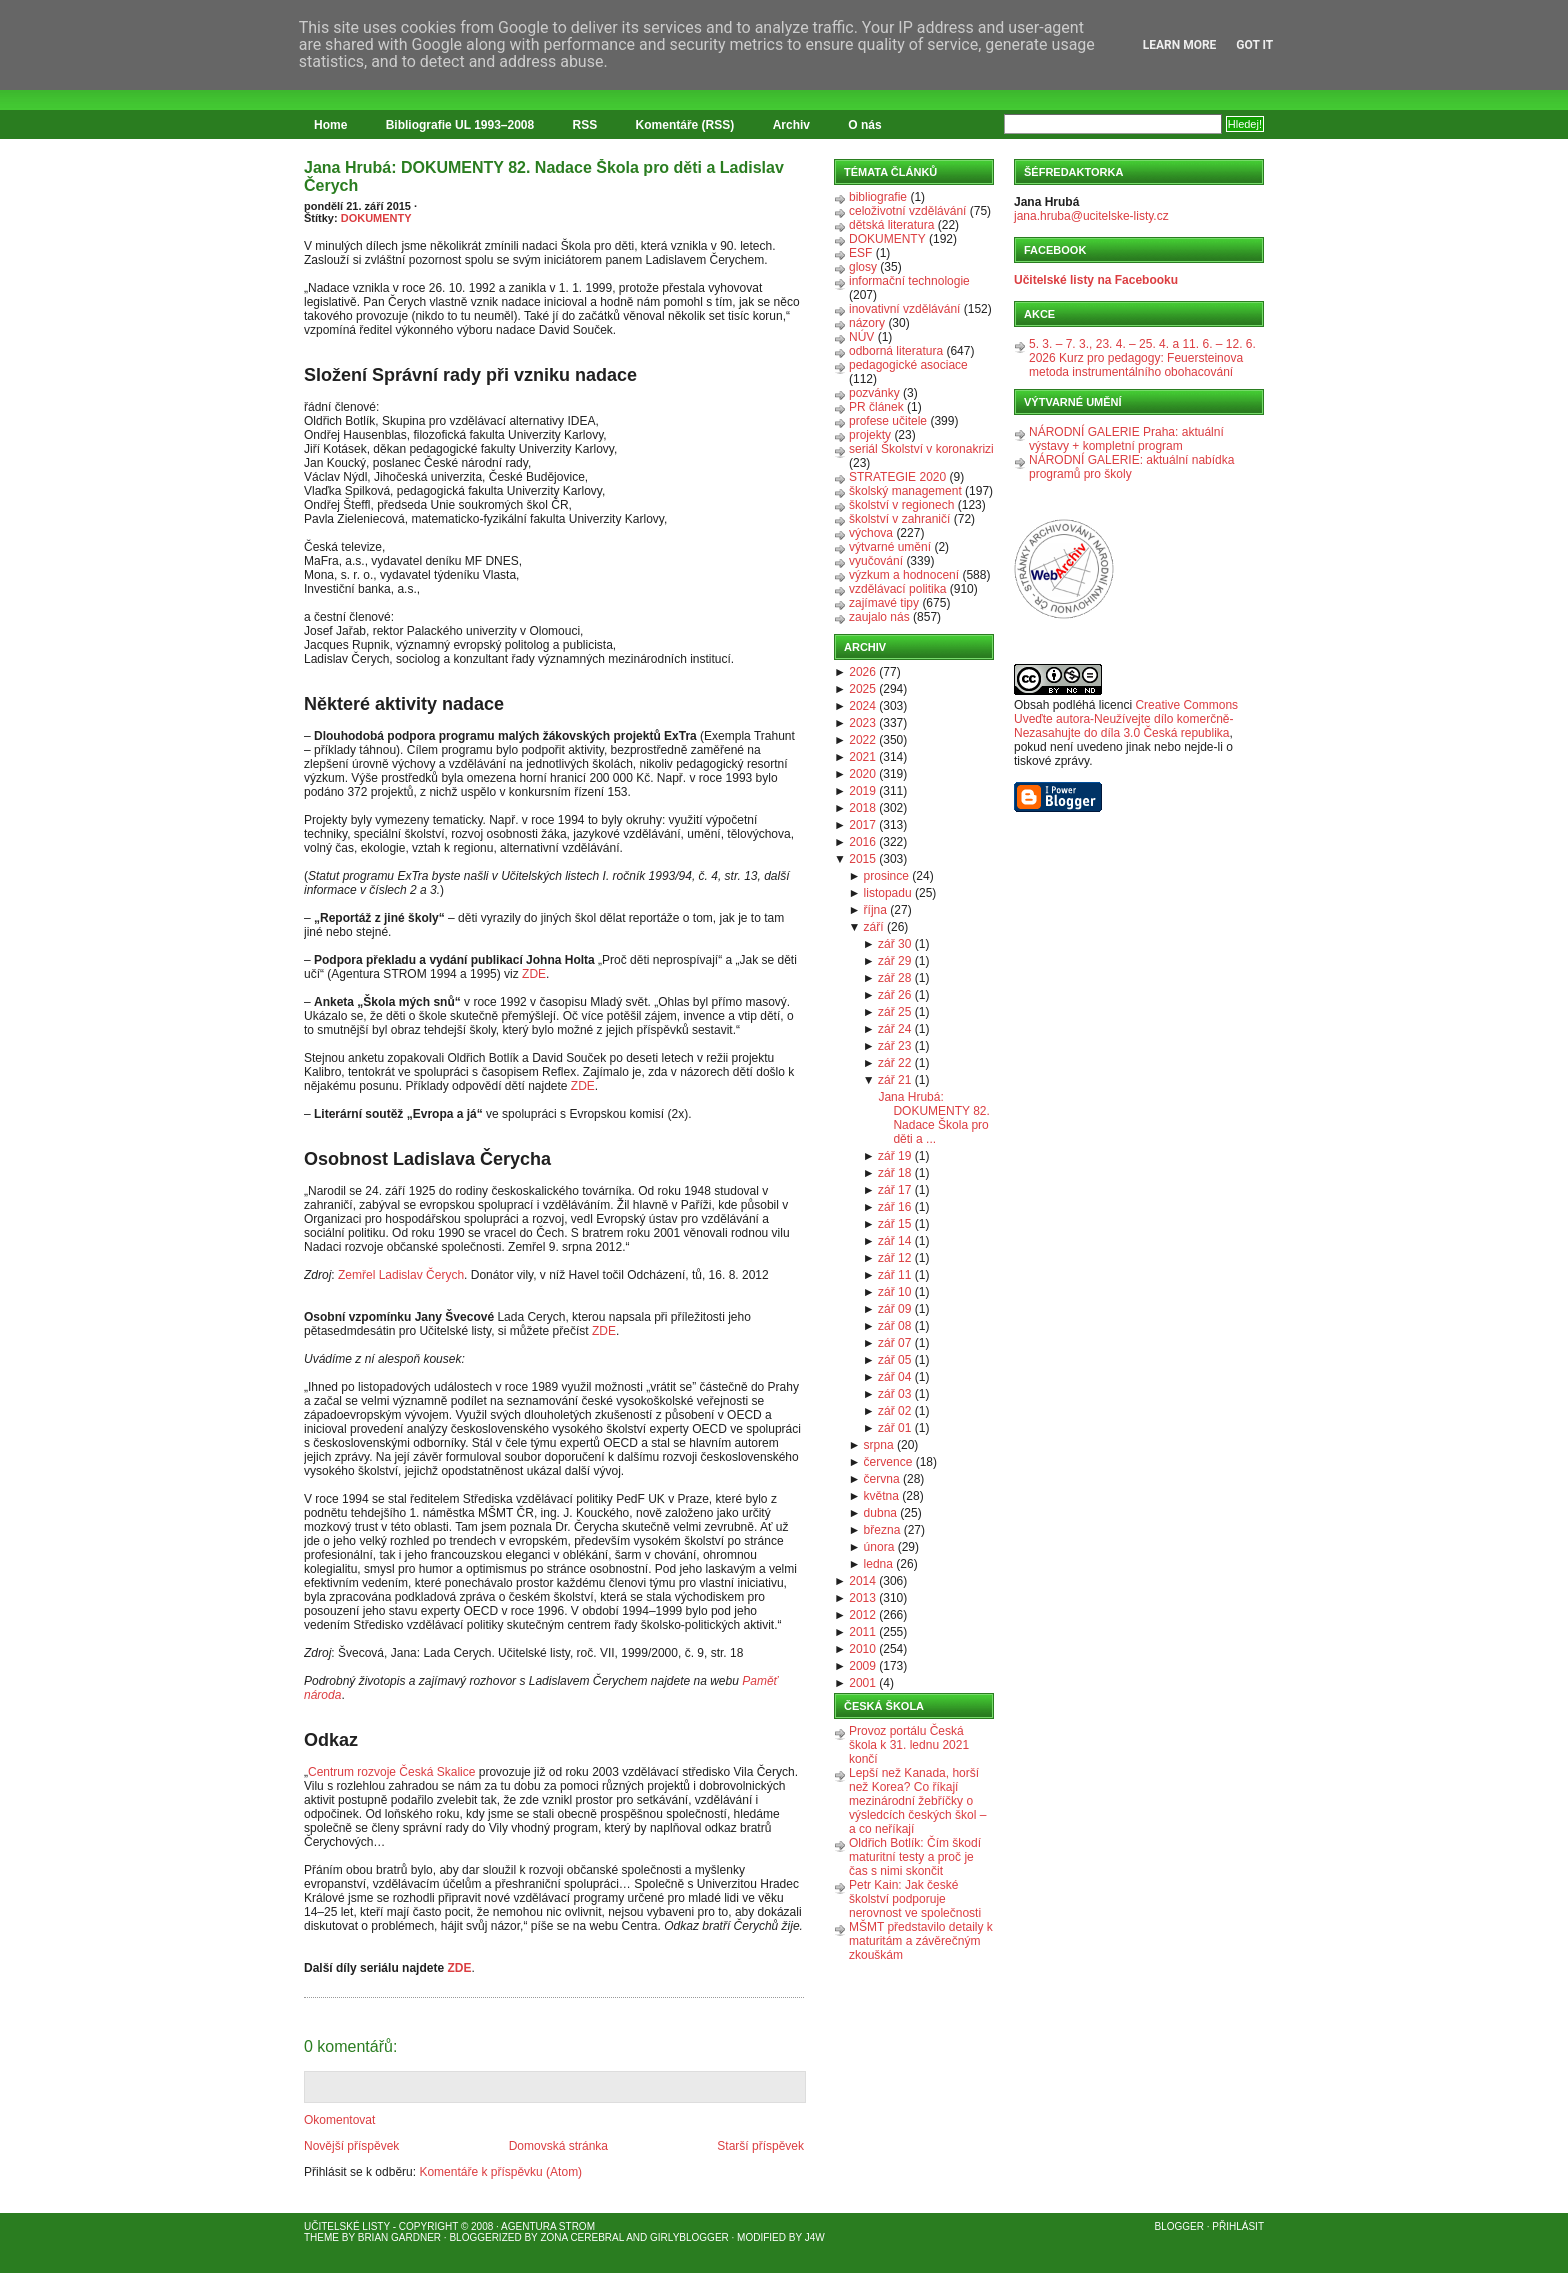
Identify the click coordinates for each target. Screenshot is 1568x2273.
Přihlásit (1238, 2226)
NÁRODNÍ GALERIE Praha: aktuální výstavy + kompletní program (1126, 439)
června (882, 1479)
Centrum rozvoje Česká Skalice (391, 1772)
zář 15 (894, 1224)
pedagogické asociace (908, 365)
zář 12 (894, 1258)
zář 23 (894, 1046)
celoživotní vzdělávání (907, 211)
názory (867, 323)
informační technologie (909, 281)
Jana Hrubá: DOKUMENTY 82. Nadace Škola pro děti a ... (933, 1118)
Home (330, 125)
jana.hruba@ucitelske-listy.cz (1091, 216)
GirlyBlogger (689, 2237)
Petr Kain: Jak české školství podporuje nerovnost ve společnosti (915, 1899)
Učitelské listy (347, 2226)
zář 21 (894, 1080)
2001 (862, 1683)
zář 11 (894, 1275)
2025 (862, 689)
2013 (862, 1598)
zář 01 (894, 1428)
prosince (886, 876)
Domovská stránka (558, 2146)
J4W (815, 2237)
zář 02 (894, 1411)
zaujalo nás (879, 617)
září (874, 927)
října (875, 910)
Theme (321, 2237)
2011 (862, 1632)
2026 (862, 672)
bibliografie (878, 197)
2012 (862, 1615)
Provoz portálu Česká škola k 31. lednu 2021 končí (909, 1745)
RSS (585, 125)
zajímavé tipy (884, 603)
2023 (862, 723)
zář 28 (894, 978)
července (888, 1462)
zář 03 (894, 1394)
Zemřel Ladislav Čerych (401, 1275)
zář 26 (894, 995)
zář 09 (894, 1309)
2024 (862, 706)
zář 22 (894, 1063)
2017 (862, 825)
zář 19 (894, 1156)
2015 (862, 859)
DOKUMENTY (376, 218)
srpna (879, 1445)
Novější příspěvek (351, 2146)
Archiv (791, 125)
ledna (878, 1564)
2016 (862, 842)
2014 (862, 1581)
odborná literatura (896, 351)
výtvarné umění (890, 547)
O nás (864, 125)
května (881, 1496)
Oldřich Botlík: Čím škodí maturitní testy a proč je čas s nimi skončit (915, 1857)
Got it (1254, 45)
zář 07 (894, 1343)
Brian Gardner (399, 2237)
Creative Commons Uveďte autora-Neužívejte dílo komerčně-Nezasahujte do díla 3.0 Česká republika (1126, 719)
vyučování (876, 561)
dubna (880, 1513)
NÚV (861, 337)
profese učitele (888, 421)
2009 (862, 1666)
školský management (905, 491)
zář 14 (894, 1241)
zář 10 (894, 1292)
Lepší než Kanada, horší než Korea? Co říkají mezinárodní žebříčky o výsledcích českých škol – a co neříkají (917, 1801)
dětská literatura (891, 225)
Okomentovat (339, 2120)
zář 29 (894, 961)
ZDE (534, 974)
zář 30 (894, 944)
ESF (860, 253)
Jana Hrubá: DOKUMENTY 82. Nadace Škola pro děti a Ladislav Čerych (544, 176)
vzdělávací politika (897, 589)
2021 (862, 757)
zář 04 (894, 1377)
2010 (862, 1649)
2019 (862, 791)
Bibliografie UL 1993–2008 (460, 125)
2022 (862, 740)
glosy (863, 267)
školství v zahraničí (899, 519)
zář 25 (894, 1012)
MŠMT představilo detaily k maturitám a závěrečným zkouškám (921, 1941)
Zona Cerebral (582, 2237)
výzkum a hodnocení (904, 575)
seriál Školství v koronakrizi (921, 449)
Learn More (1180, 45)
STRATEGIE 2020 (897, 477)
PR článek (876, 407)
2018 (862, 808)
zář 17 (894, 1190)
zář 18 (894, 1173)
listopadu (888, 893)
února (879, 1547)
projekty (870, 435)
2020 (862, 774)
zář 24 (894, 1029)
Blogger (1179, 2226)
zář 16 (894, 1207)
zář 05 (894, 1360)
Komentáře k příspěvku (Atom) (500, 2172)
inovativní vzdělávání (904, 309)
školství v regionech (901, 505)
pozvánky (874, 393)
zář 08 (894, 1326)
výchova (871, 533)
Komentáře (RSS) (685, 125)
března (882, 1530)
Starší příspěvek (760, 2146)
